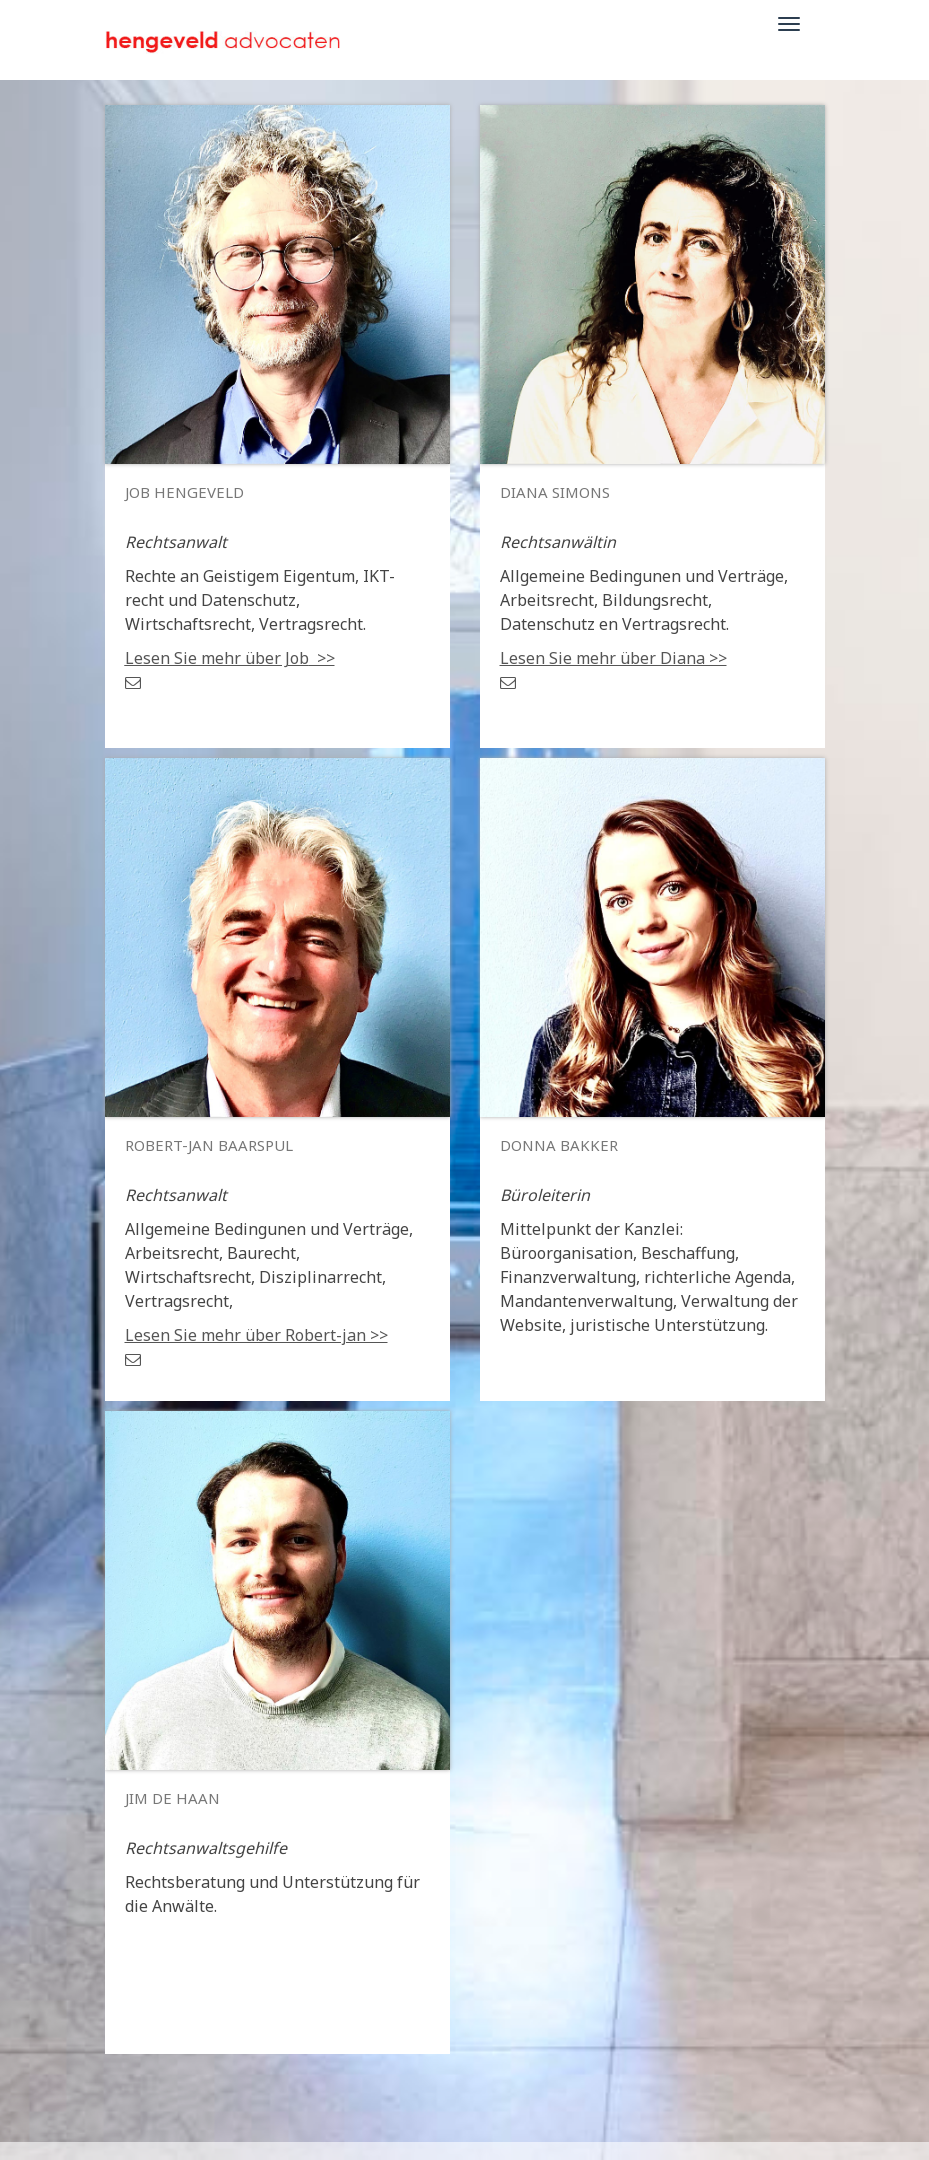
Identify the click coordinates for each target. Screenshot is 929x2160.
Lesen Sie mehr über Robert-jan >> (256, 1335)
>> (230, 658)
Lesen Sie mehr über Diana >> (613, 658)
